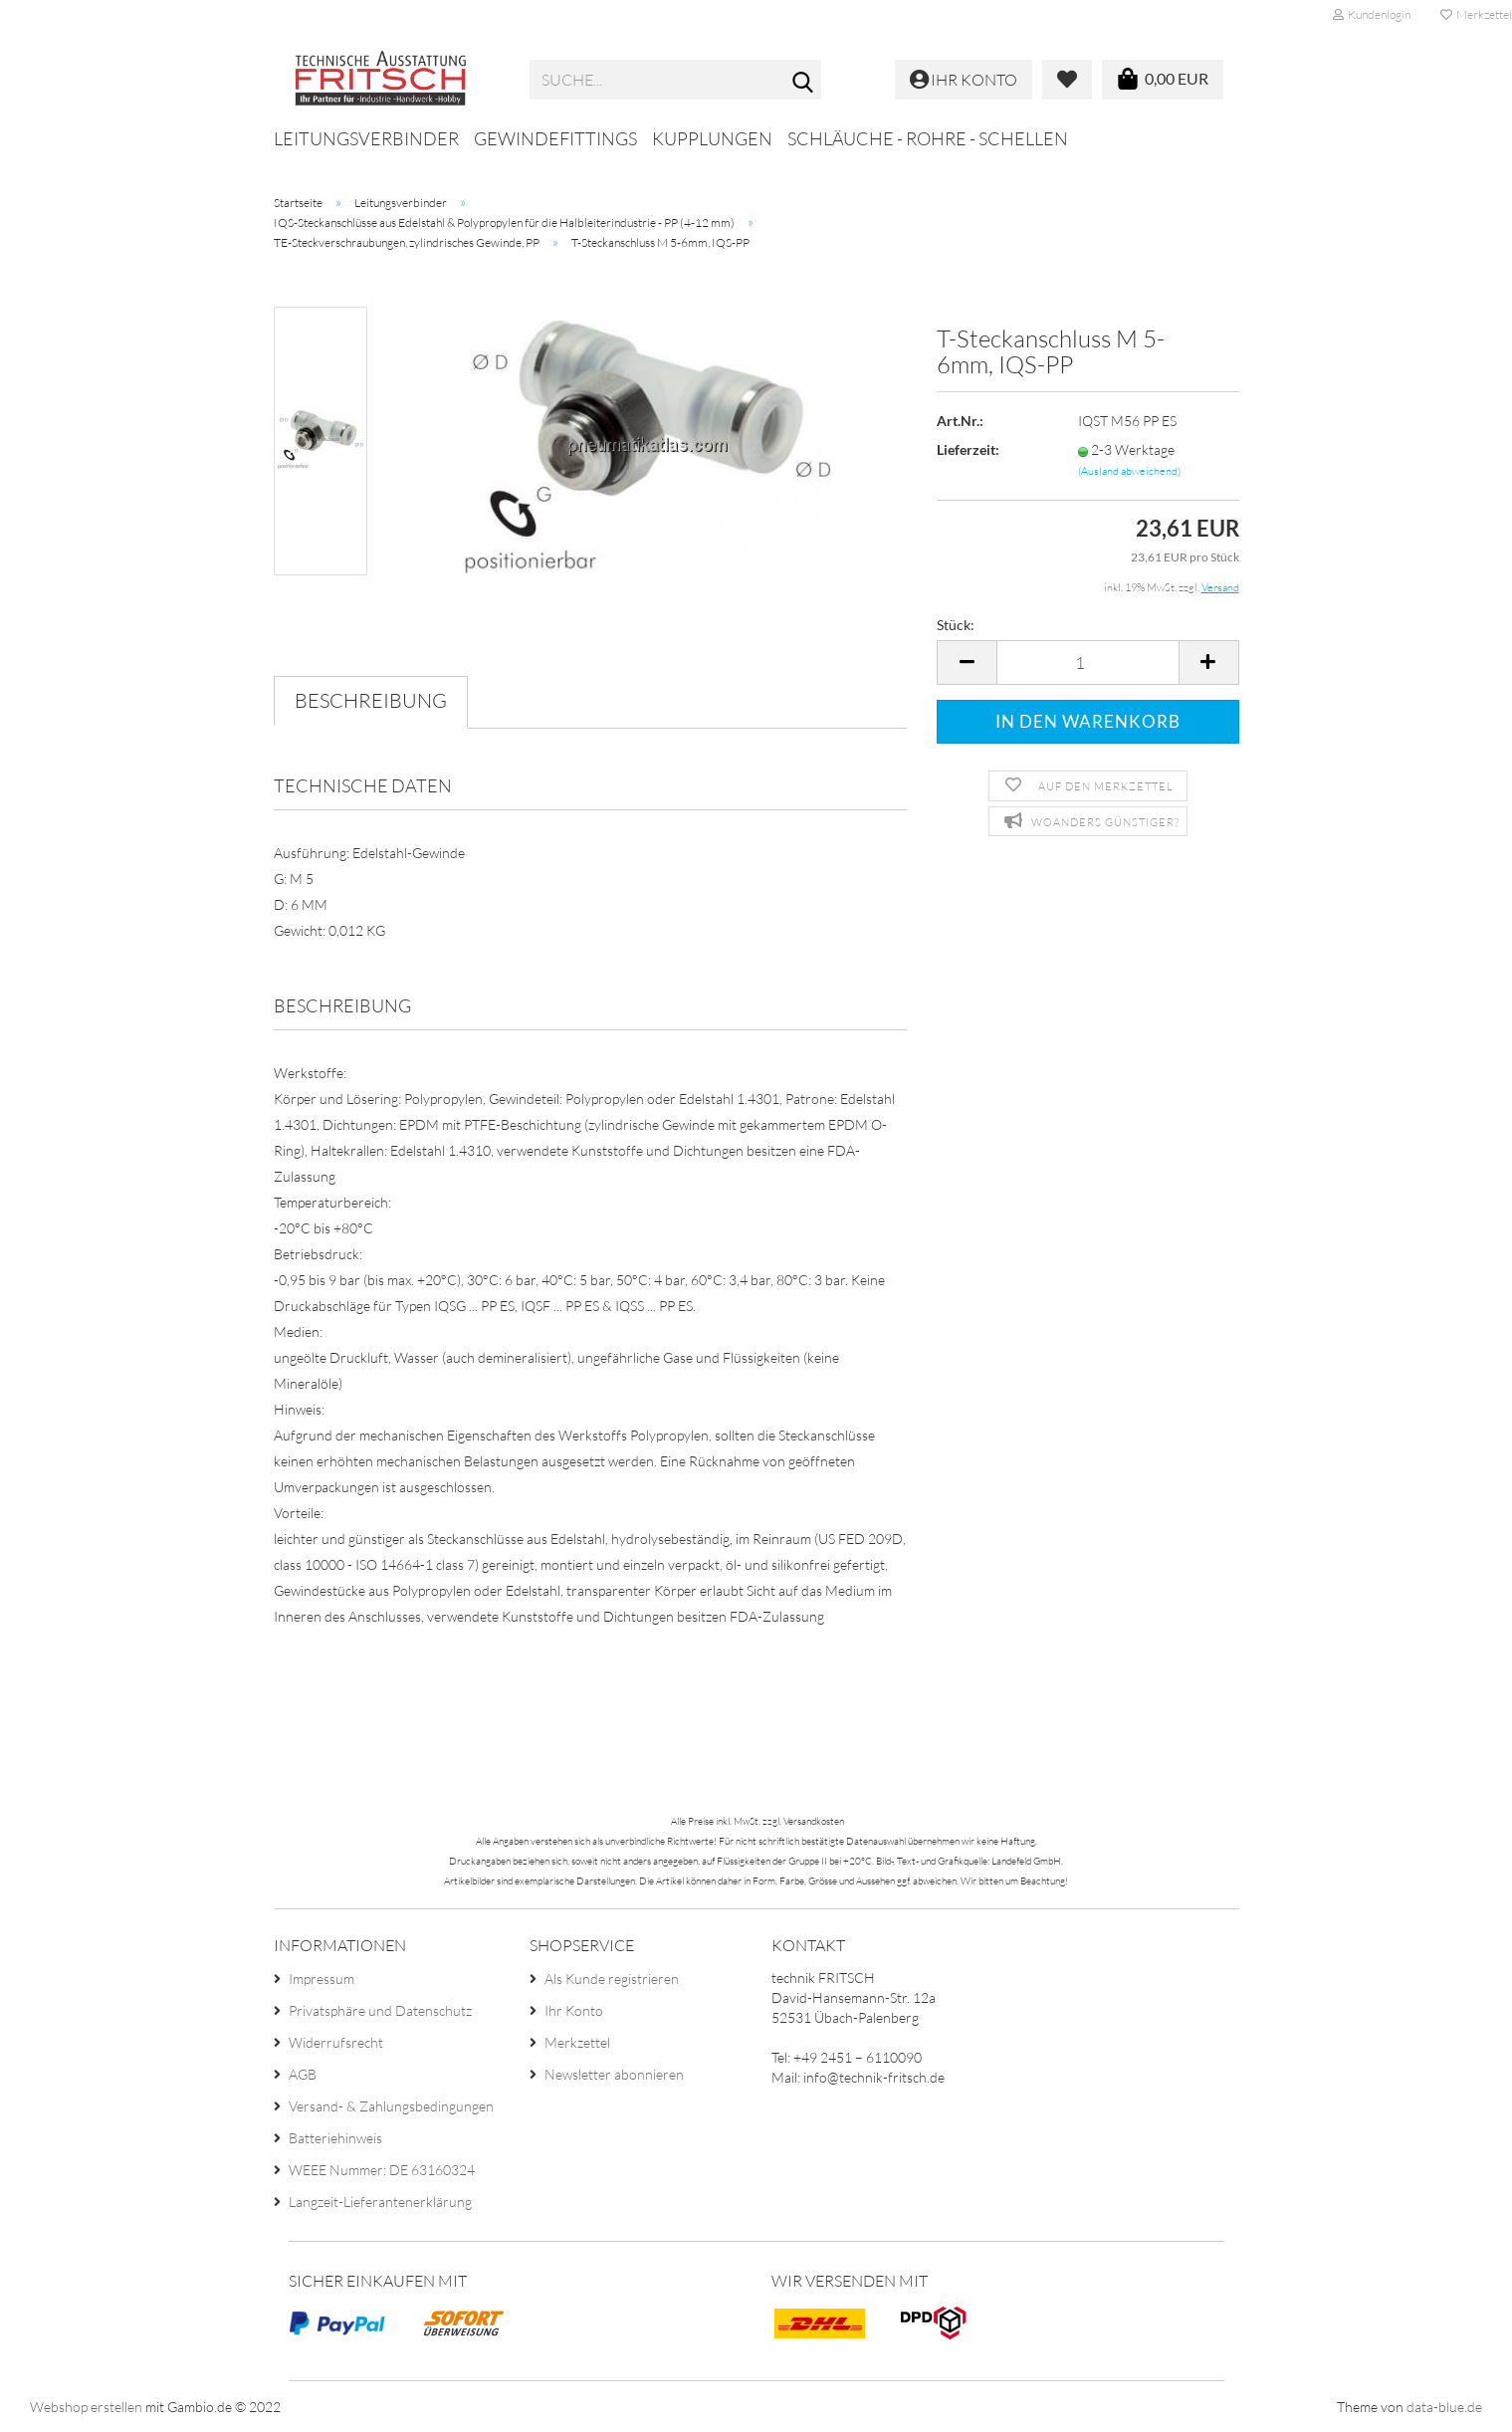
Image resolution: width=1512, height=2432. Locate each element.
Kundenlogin (1371, 14)
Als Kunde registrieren (611, 1978)
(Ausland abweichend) (1129, 471)
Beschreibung (371, 700)
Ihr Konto (573, 2010)
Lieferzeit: (968, 449)
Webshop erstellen (86, 2406)
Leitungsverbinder (366, 138)
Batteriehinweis (335, 2137)
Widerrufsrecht (336, 2042)
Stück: (955, 624)
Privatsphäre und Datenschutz (380, 2010)
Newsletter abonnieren (614, 2074)
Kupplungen (712, 138)
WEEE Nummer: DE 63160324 (382, 2169)
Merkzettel (577, 2042)
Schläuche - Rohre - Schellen (927, 138)
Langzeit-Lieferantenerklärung (380, 2201)
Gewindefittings (555, 138)
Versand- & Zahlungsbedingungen (391, 2106)
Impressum (321, 1978)
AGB (303, 2074)
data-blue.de (1444, 2406)
